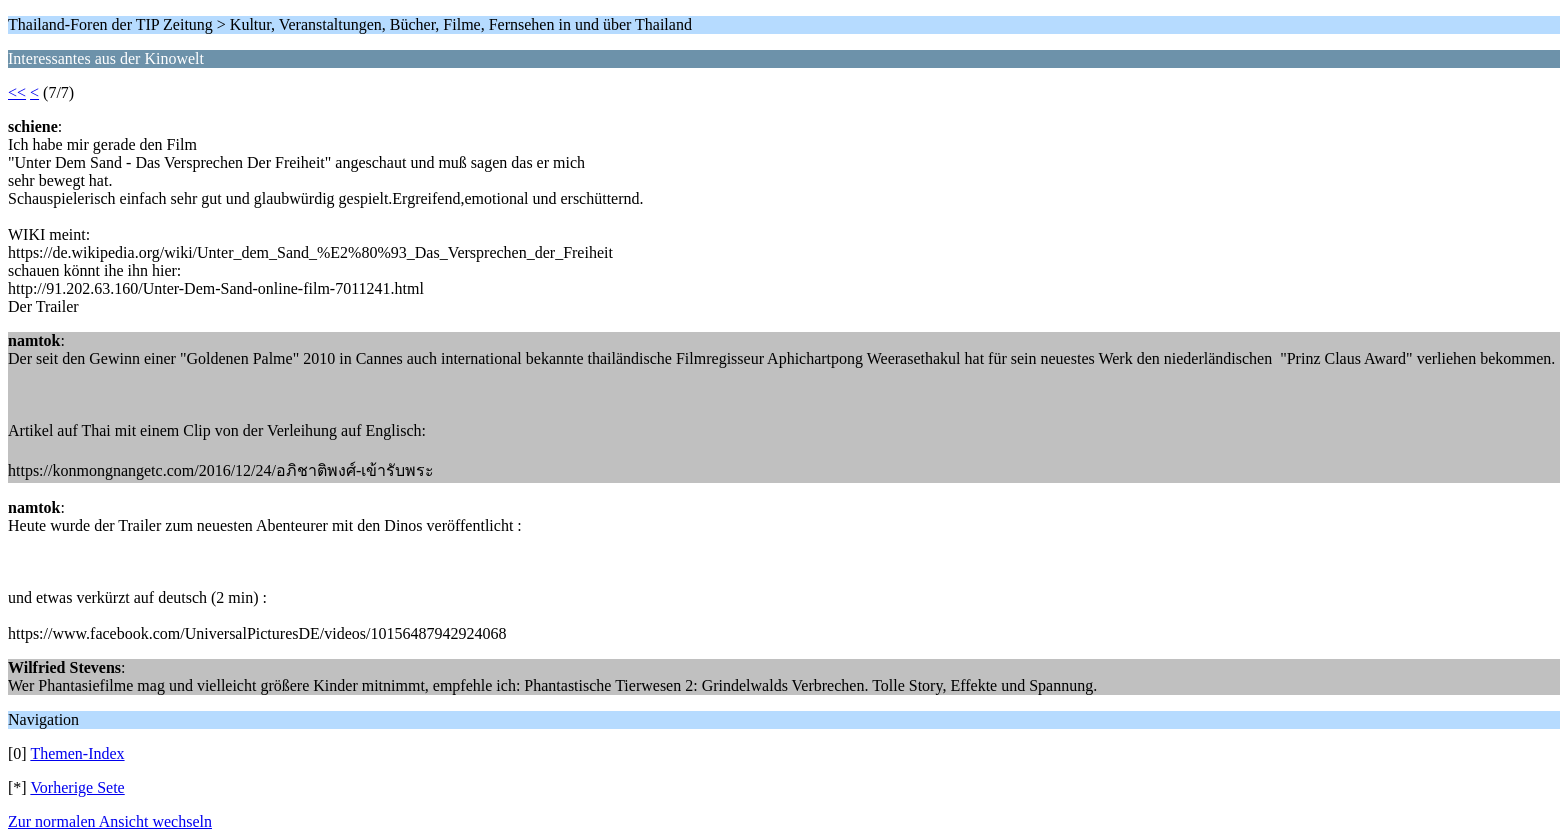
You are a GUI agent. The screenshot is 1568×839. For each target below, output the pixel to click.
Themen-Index (77, 753)
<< (17, 92)
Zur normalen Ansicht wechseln (110, 821)
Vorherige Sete (77, 787)
